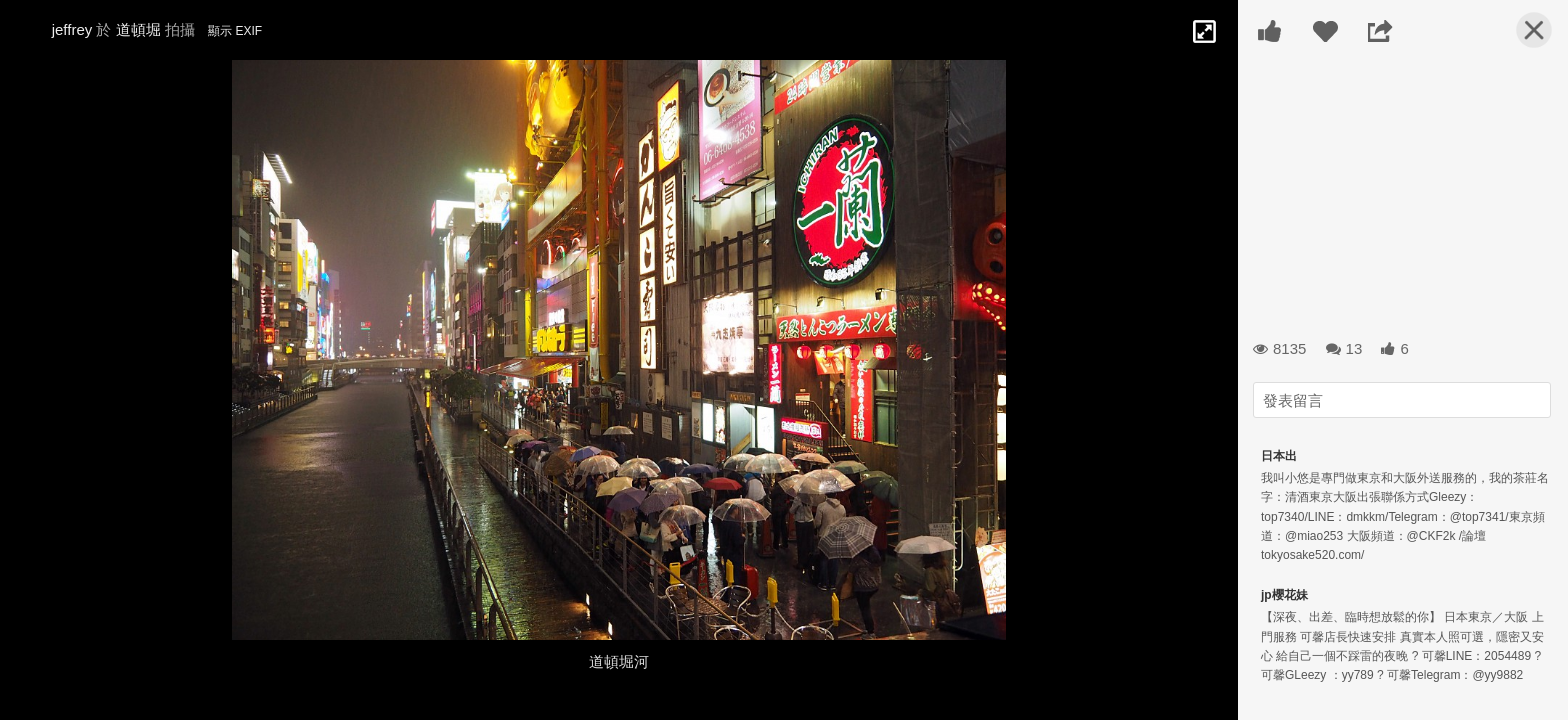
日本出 (1279, 456)
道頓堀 (138, 29)
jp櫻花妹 (1284, 595)
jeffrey (72, 29)
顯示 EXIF (235, 31)
